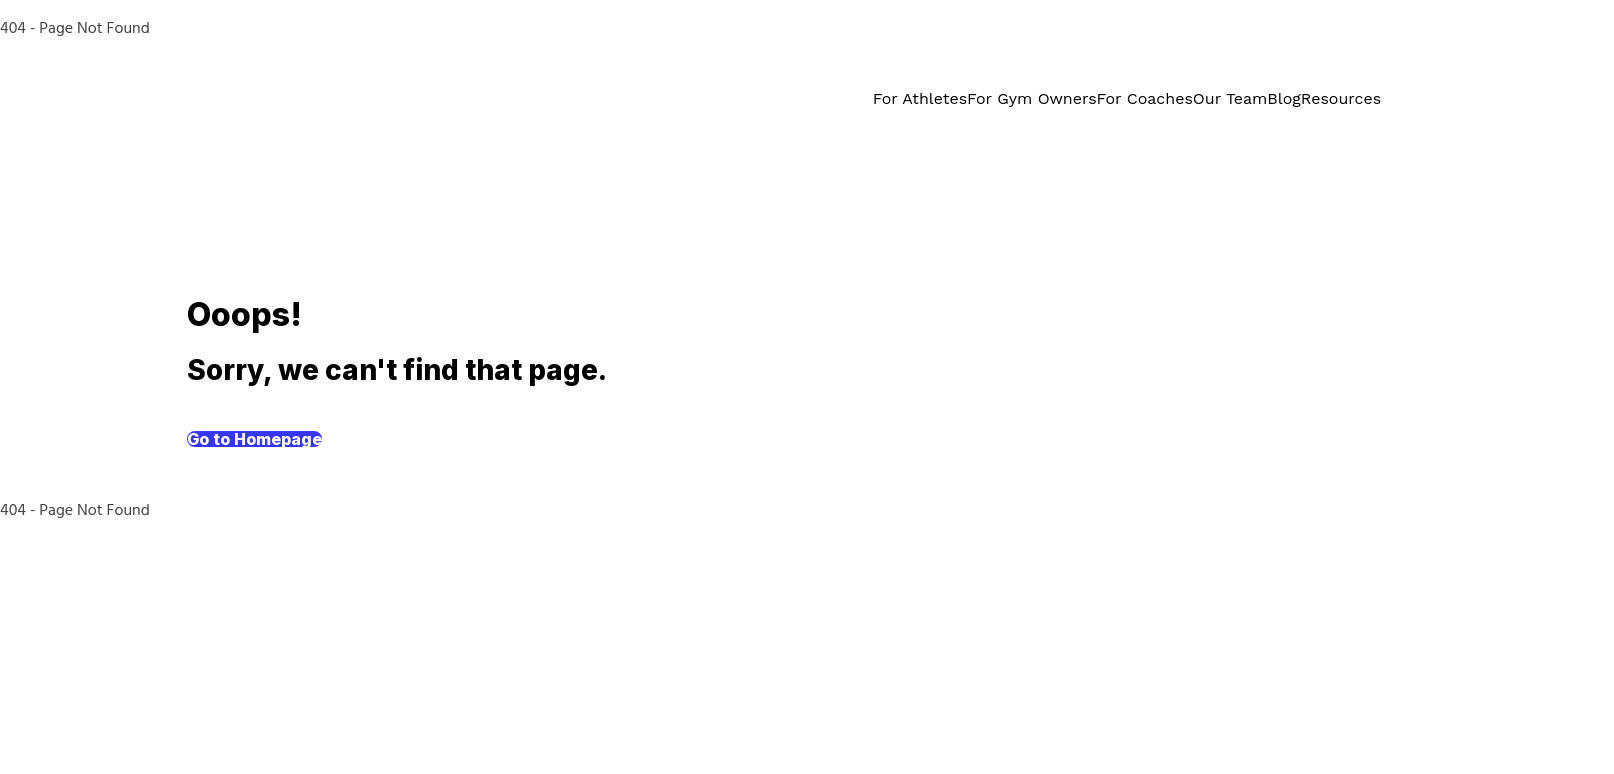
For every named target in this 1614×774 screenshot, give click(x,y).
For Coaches (1145, 98)
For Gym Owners (1031, 98)
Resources (1341, 98)
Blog (1283, 98)
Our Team (1230, 98)
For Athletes (920, 98)
